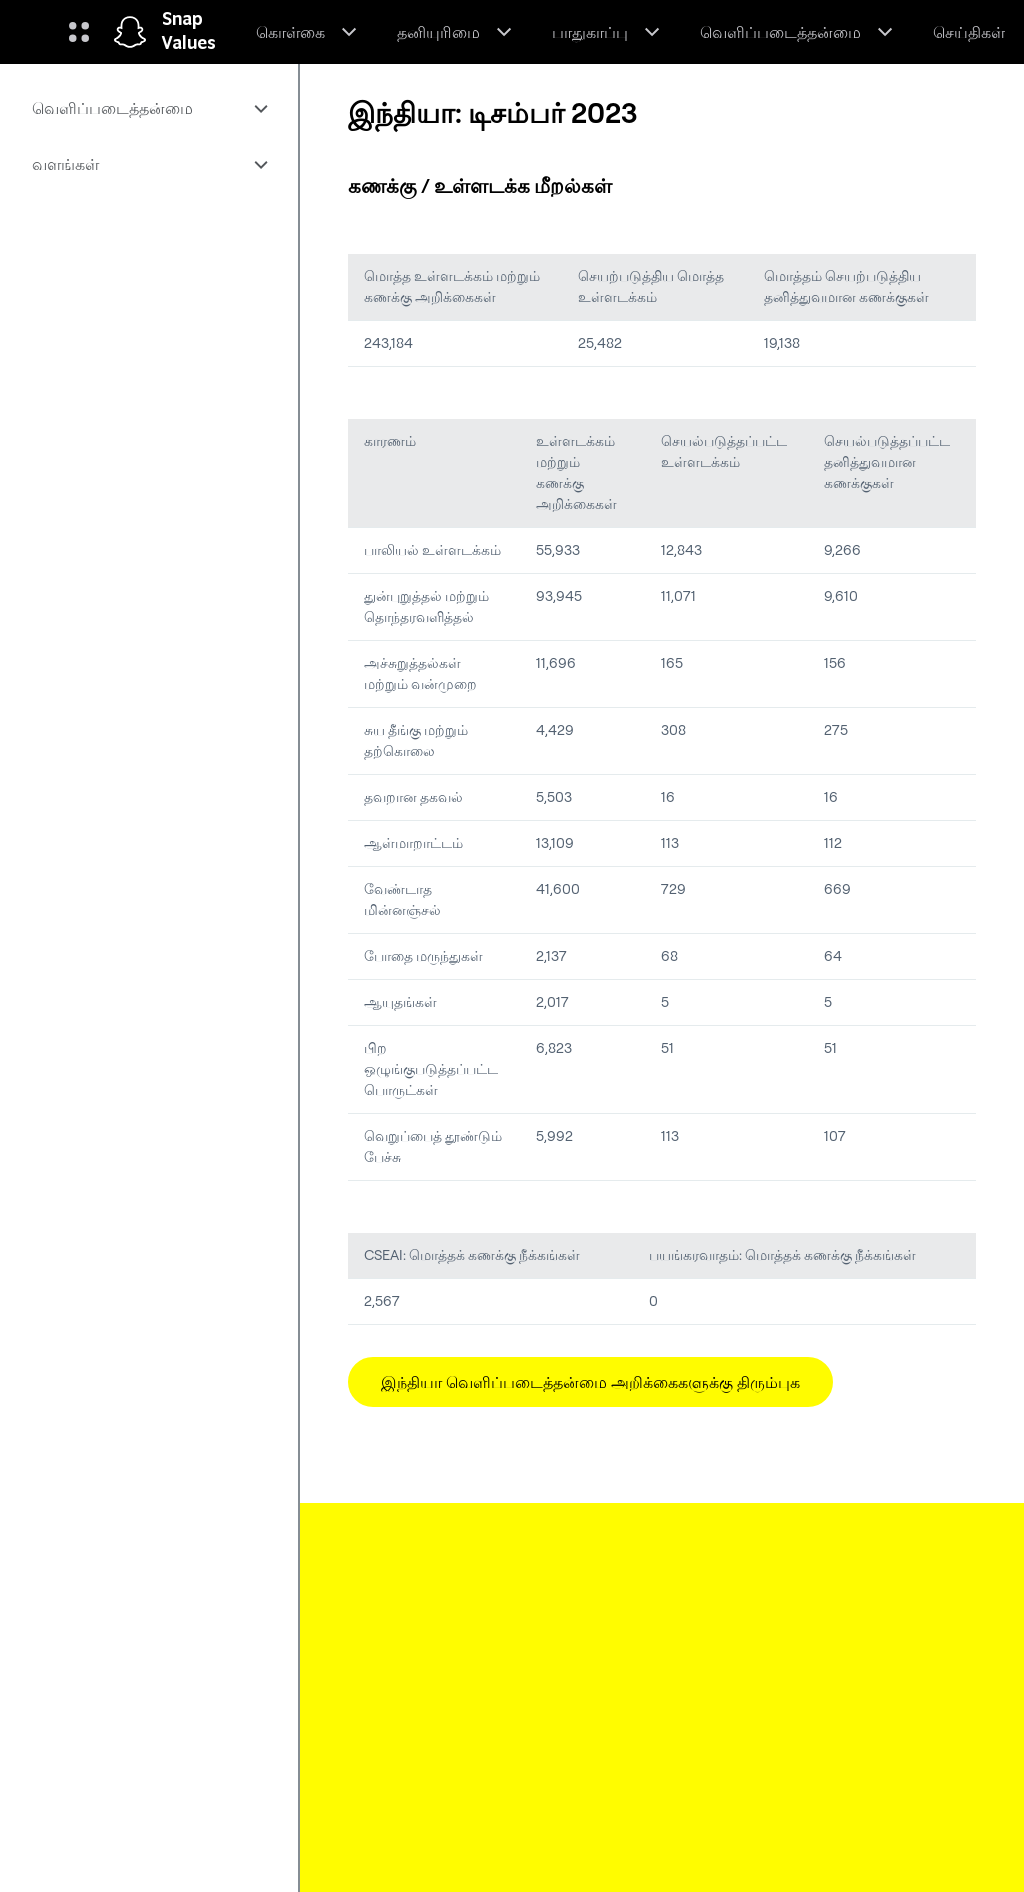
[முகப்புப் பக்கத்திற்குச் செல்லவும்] (130, 32)
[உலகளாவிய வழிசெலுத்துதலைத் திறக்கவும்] (79, 32)
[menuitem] (149, 108)
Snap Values (189, 32)
